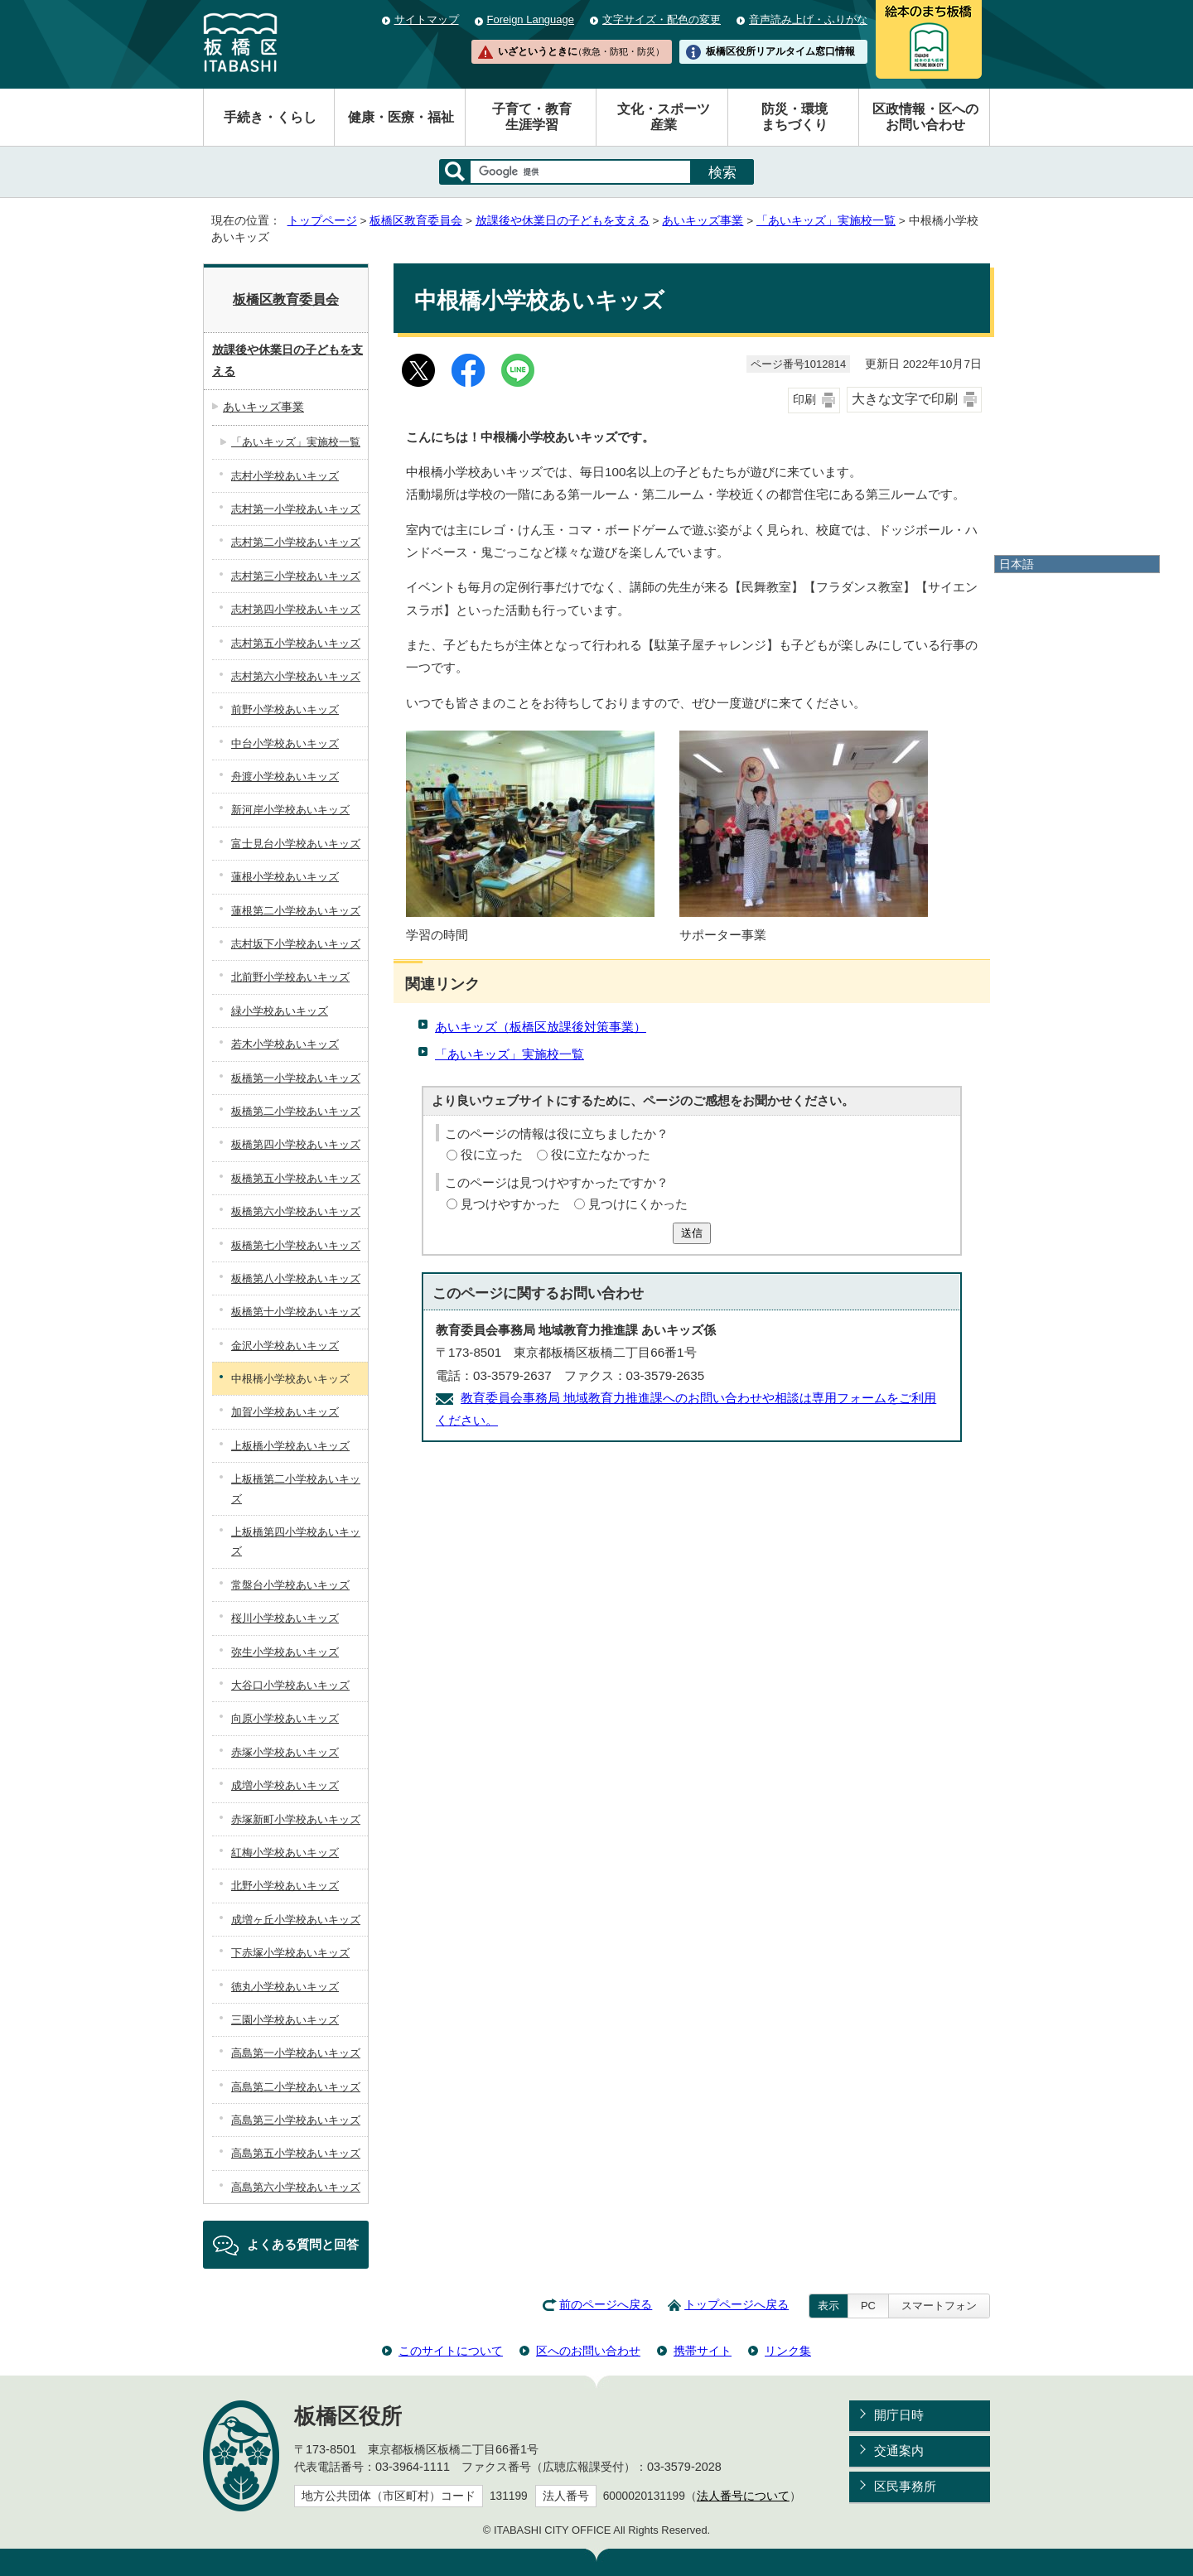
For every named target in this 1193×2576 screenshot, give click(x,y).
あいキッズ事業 (702, 221)
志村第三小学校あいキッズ (295, 576)
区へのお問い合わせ (588, 2350)
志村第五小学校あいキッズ (295, 643)
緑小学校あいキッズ (279, 1011)
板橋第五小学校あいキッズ (295, 1178)
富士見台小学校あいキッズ (295, 843)
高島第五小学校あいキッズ (295, 2153)
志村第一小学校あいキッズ (295, 509)
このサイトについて (450, 2350)
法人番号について (743, 2496)
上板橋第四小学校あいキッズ (295, 1541)
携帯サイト (703, 2350)
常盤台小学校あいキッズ (290, 1585)
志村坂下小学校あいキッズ (295, 944)
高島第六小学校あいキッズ (295, 2187)
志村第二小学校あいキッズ (295, 542)
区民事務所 (905, 2486)
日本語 (1016, 564)
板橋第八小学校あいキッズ (295, 1278)
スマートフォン (939, 2305)
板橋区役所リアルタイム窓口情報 (780, 51)
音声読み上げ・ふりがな (808, 19)
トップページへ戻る (736, 2305)
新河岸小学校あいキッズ (290, 809)
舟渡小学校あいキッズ (285, 776)
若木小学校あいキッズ (285, 1044)
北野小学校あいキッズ (285, 1885)
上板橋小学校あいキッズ (290, 1446)
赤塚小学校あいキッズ (285, 1752)
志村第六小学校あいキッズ (295, 676)
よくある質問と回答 (303, 2244)
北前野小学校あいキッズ (290, 977)
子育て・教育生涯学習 (532, 117)
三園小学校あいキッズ (285, 2020)
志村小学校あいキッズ (285, 476)
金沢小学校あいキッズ (285, 1345)
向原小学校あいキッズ (285, 1718)
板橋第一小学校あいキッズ (295, 1078)
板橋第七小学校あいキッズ (295, 1245)
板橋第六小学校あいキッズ (295, 1211)
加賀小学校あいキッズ (285, 1412)
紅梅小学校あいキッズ (285, 1852)
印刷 (804, 399)
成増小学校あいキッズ (285, 1785)
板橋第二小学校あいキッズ (295, 1111)
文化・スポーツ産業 (663, 117)
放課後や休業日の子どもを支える (563, 221)
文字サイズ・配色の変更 (661, 19)
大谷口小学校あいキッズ (290, 1685)
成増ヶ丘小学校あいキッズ (295, 1919)
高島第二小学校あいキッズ (295, 2087)
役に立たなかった (600, 1154)
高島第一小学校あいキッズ (295, 2053)
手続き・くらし (270, 117)
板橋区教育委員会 (415, 221)
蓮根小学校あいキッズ (285, 877)
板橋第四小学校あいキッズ (295, 1144)
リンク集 (788, 2350)
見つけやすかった (510, 1204)
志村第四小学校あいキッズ (295, 609)
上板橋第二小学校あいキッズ (295, 1488)
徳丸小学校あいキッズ (285, 1986)
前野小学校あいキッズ (285, 709)
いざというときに (581, 51)
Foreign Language (530, 19)
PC (868, 2305)
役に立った (492, 1154)
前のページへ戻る (605, 2305)
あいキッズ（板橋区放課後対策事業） (540, 1027)
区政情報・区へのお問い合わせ (925, 117)
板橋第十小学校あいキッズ (295, 1311)
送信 (692, 1233)
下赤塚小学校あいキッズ (290, 1952)
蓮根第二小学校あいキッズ (295, 910)
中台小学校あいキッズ (285, 743)
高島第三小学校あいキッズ (295, 2120)
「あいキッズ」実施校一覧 (826, 221)
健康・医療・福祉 (401, 117)
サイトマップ (426, 19)
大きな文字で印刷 (905, 399)
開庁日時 (899, 2415)
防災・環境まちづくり (794, 117)
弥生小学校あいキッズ (285, 1652)
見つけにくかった (638, 1204)
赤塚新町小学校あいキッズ (295, 1819)
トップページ (322, 221)
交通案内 (899, 2450)
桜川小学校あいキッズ (285, 1618)
